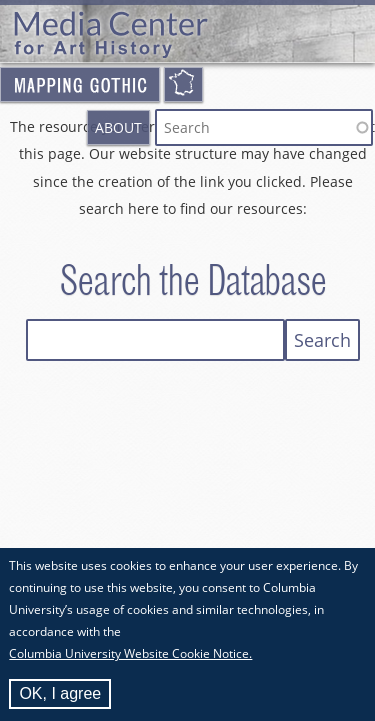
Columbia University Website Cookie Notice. (130, 658)
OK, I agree (60, 698)
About (118, 127)
